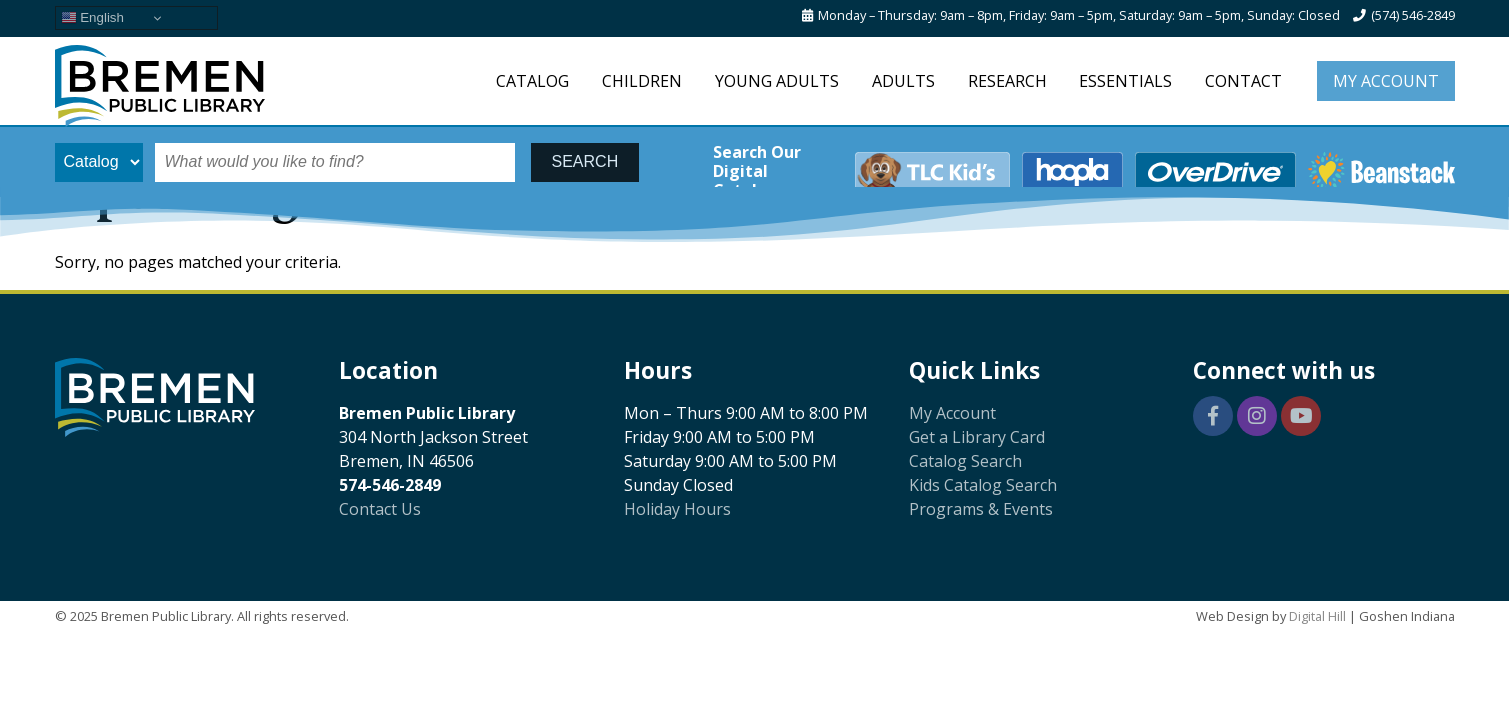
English (92, 18)
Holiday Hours (677, 509)
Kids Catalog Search (983, 485)
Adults (903, 81)
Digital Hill (1317, 616)
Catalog (532, 81)
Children (642, 81)
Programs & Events (981, 509)
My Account (1386, 81)
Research (1007, 81)
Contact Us (380, 509)
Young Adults (777, 81)
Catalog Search (965, 461)
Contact (1243, 81)
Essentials (1125, 81)
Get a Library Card (977, 437)
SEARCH (585, 161)
